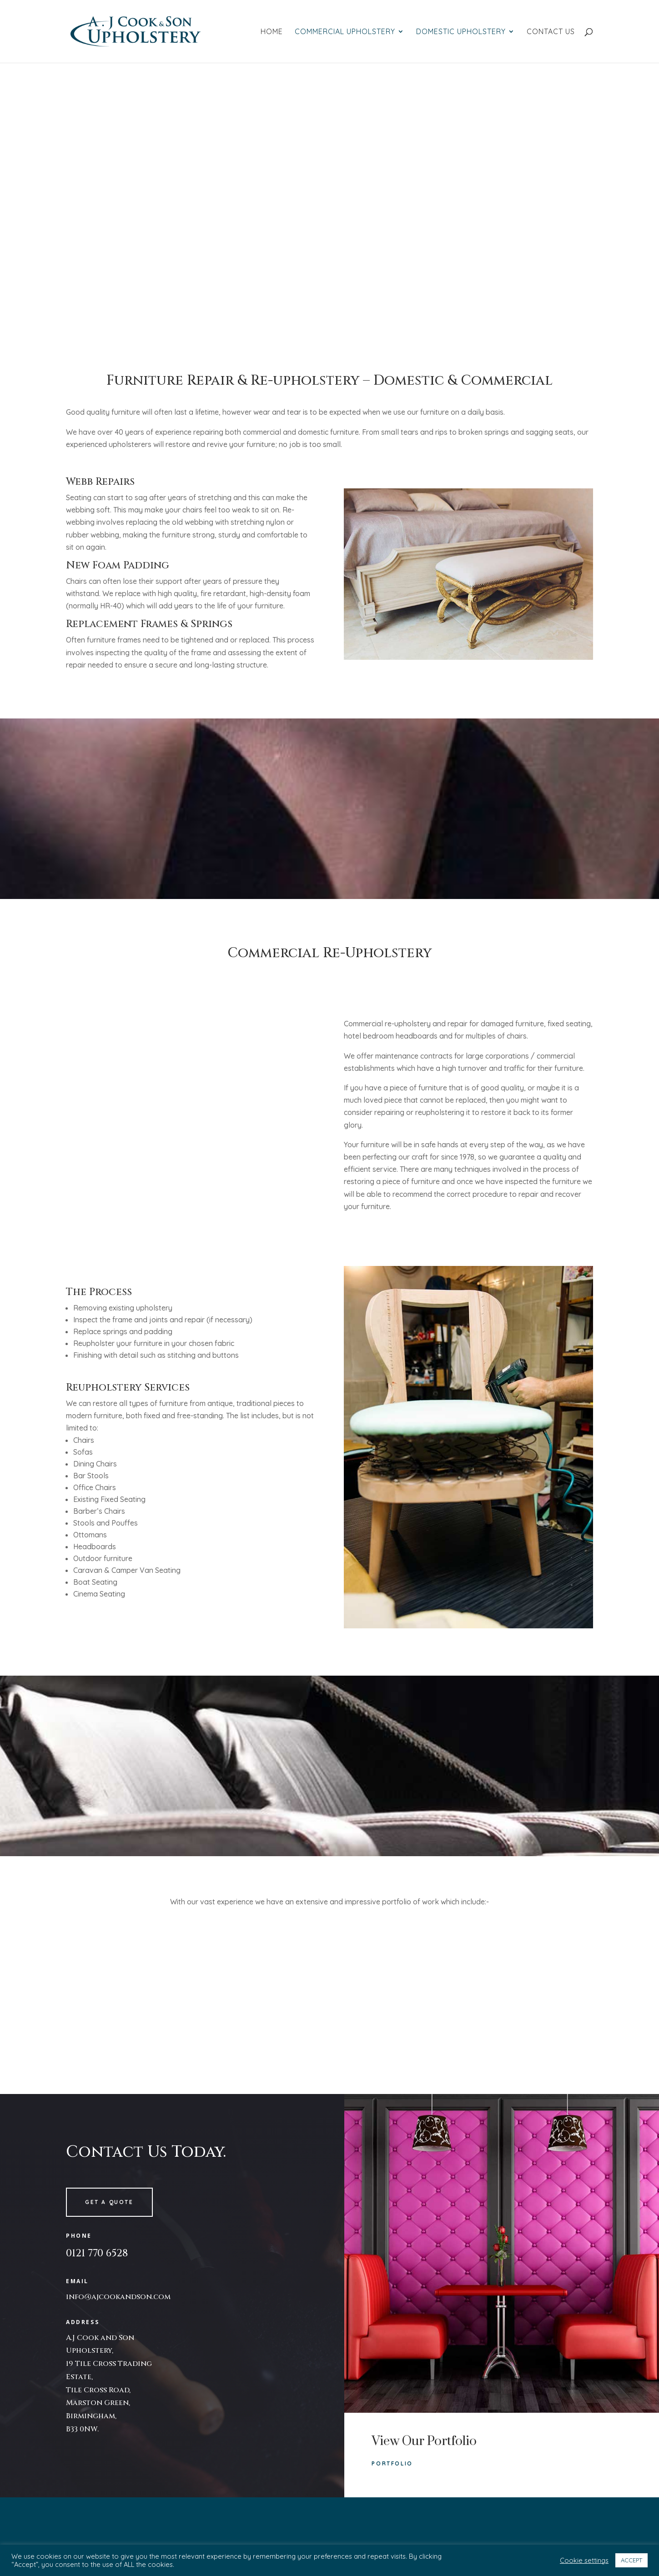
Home (272, 32)
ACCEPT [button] (631, 2560)
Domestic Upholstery (461, 32)
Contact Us (551, 32)
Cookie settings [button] (584, 2560)
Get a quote (109, 2202)
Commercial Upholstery (345, 32)
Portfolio (392, 2463)
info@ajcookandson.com (118, 2297)
